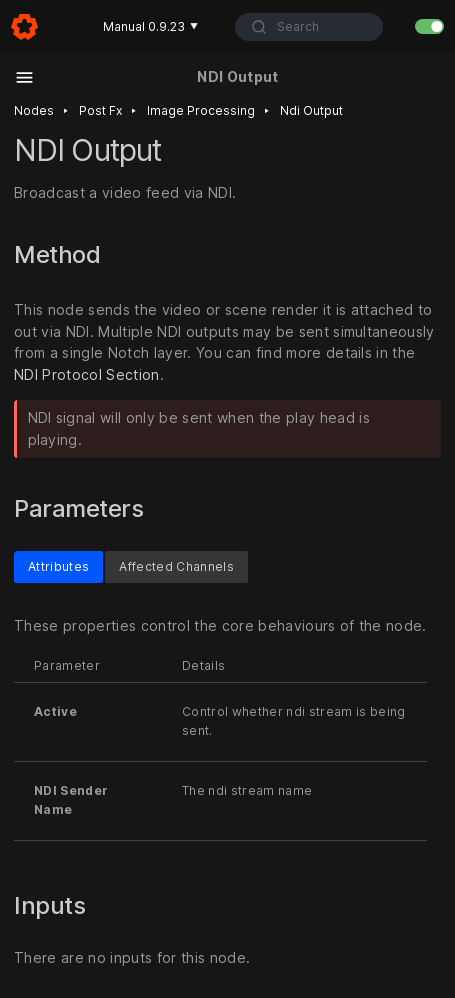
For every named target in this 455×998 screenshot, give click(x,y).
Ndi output (311, 110)
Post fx (100, 110)
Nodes (34, 110)
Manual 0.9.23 (150, 26)
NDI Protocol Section (87, 375)
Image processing (201, 110)
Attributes (58, 566)
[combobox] (308, 27)
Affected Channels (176, 566)
